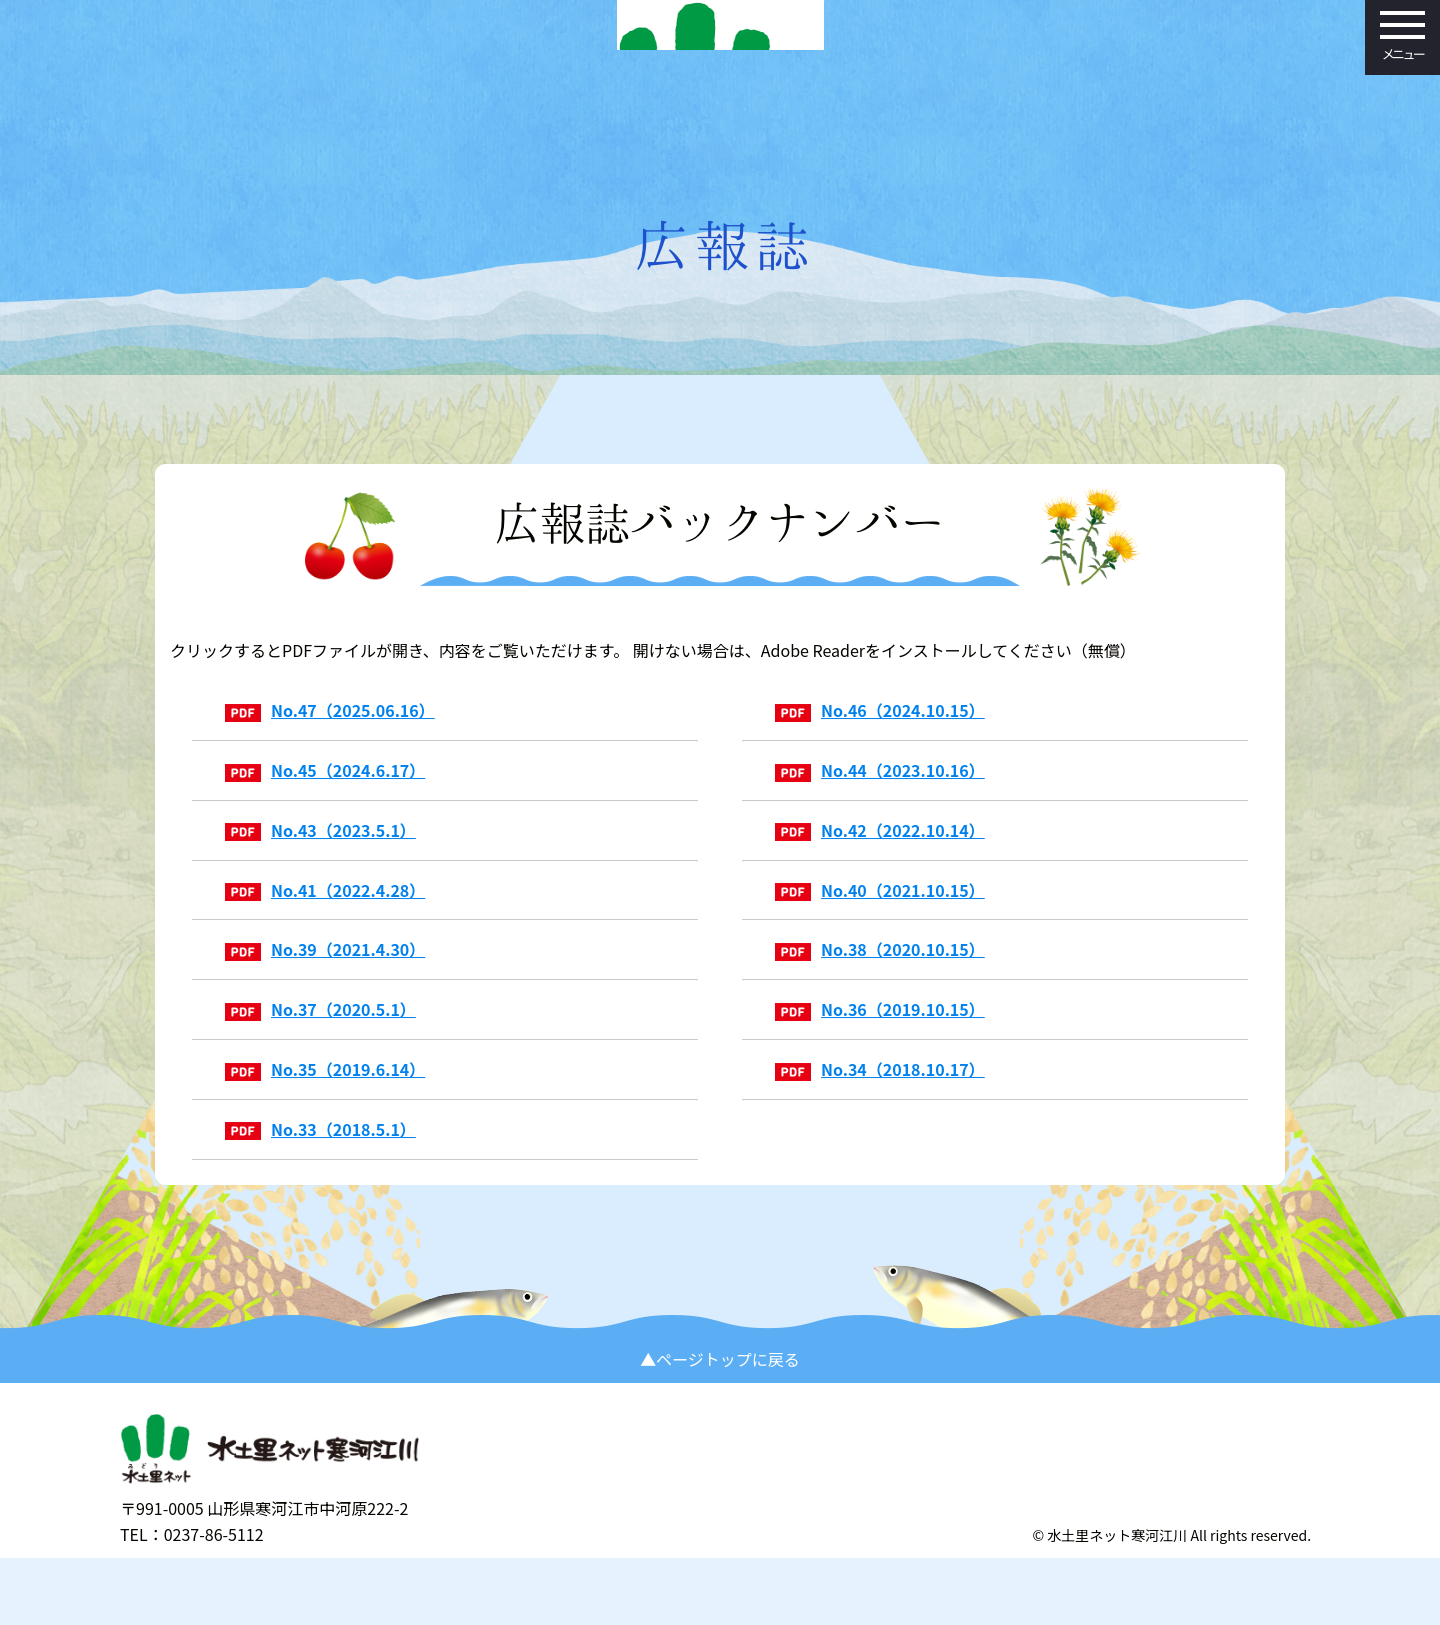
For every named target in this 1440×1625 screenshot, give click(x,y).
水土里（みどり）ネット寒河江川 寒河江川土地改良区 (720, 85)
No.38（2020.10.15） (880, 980)
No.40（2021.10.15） (880, 920)
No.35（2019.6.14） (325, 1099)
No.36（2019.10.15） (880, 1039)
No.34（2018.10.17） (880, 1099)
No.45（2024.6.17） (325, 800)
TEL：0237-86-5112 (192, 1591)
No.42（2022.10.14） (880, 860)
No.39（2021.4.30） (325, 980)
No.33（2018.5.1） (320, 1159)
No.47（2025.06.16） (330, 740)
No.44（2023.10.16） (880, 800)
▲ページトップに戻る (720, 1409)
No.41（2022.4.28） (325, 920)
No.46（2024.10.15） (880, 740)
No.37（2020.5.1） (320, 1039)
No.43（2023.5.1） (320, 860)
